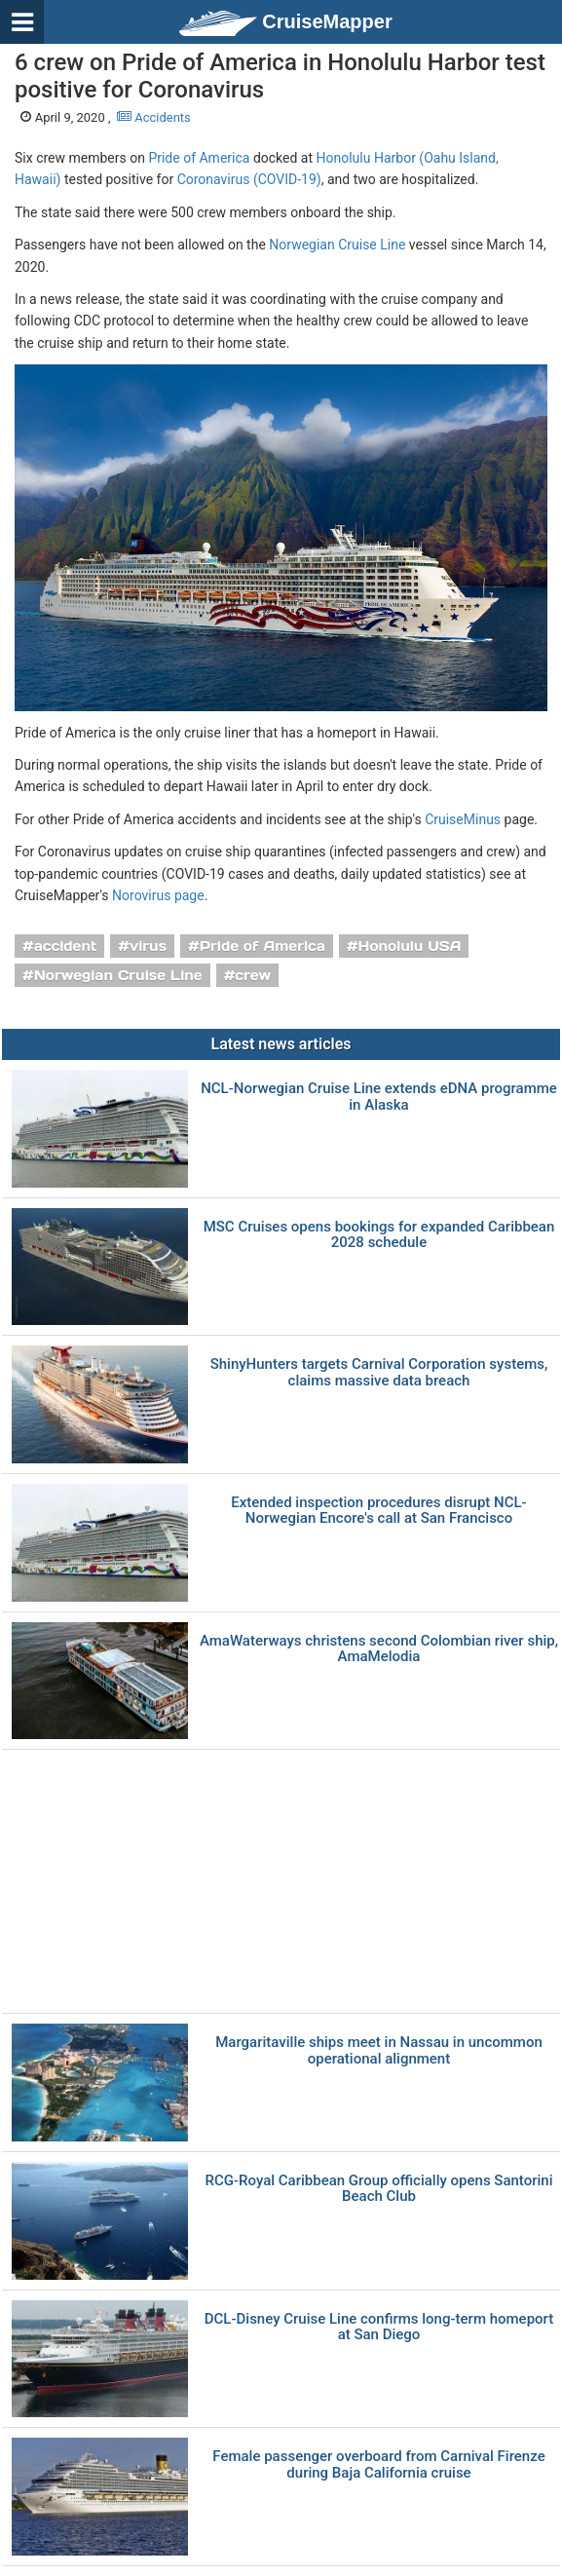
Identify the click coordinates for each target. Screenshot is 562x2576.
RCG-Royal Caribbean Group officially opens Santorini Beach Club (379, 2189)
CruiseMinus (463, 819)
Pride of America (198, 158)
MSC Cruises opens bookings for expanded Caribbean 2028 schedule (379, 1235)
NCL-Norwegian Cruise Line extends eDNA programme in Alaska (379, 1096)
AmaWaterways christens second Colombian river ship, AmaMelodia (379, 1649)
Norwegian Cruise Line (337, 244)
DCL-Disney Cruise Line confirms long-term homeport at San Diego (379, 2327)
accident (65, 946)
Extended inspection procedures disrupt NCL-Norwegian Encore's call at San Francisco (378, 1511)
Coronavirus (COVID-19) (249, 179)
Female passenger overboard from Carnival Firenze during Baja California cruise (378, 2464)
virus (148, 946)
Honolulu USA (410, 946)
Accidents (154, 117)
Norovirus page (158, 895)
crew (253, 975)
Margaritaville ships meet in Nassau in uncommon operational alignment (379, 2050)
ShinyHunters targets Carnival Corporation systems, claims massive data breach (379, 1372)
